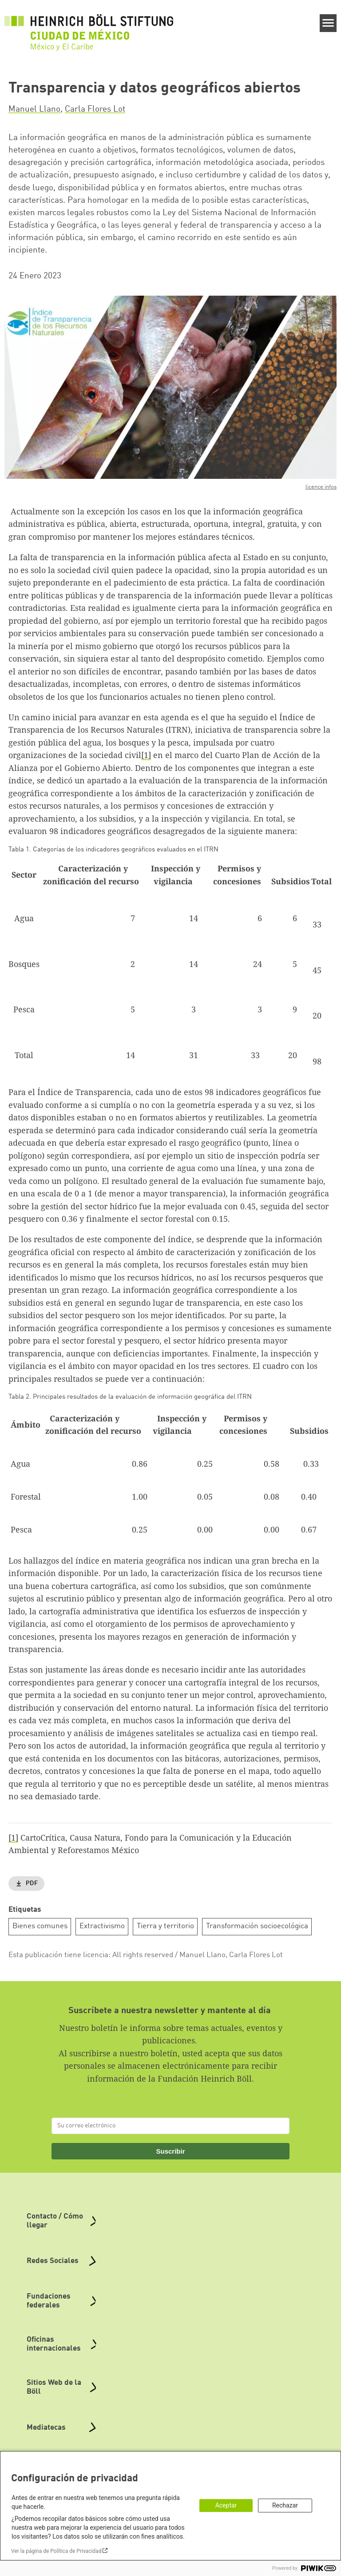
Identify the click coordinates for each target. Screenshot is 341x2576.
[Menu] (328, 23)
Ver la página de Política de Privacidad (56, 2551)
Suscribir (170, 2151)
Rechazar (285, 2505)
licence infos (321, 487)
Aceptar (226, 2505)
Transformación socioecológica (257, 1926)
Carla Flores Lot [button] (95, 109)
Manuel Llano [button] (34, 109)
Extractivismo (102, 1926)
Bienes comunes (39, 1926)
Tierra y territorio (165, 1926)
